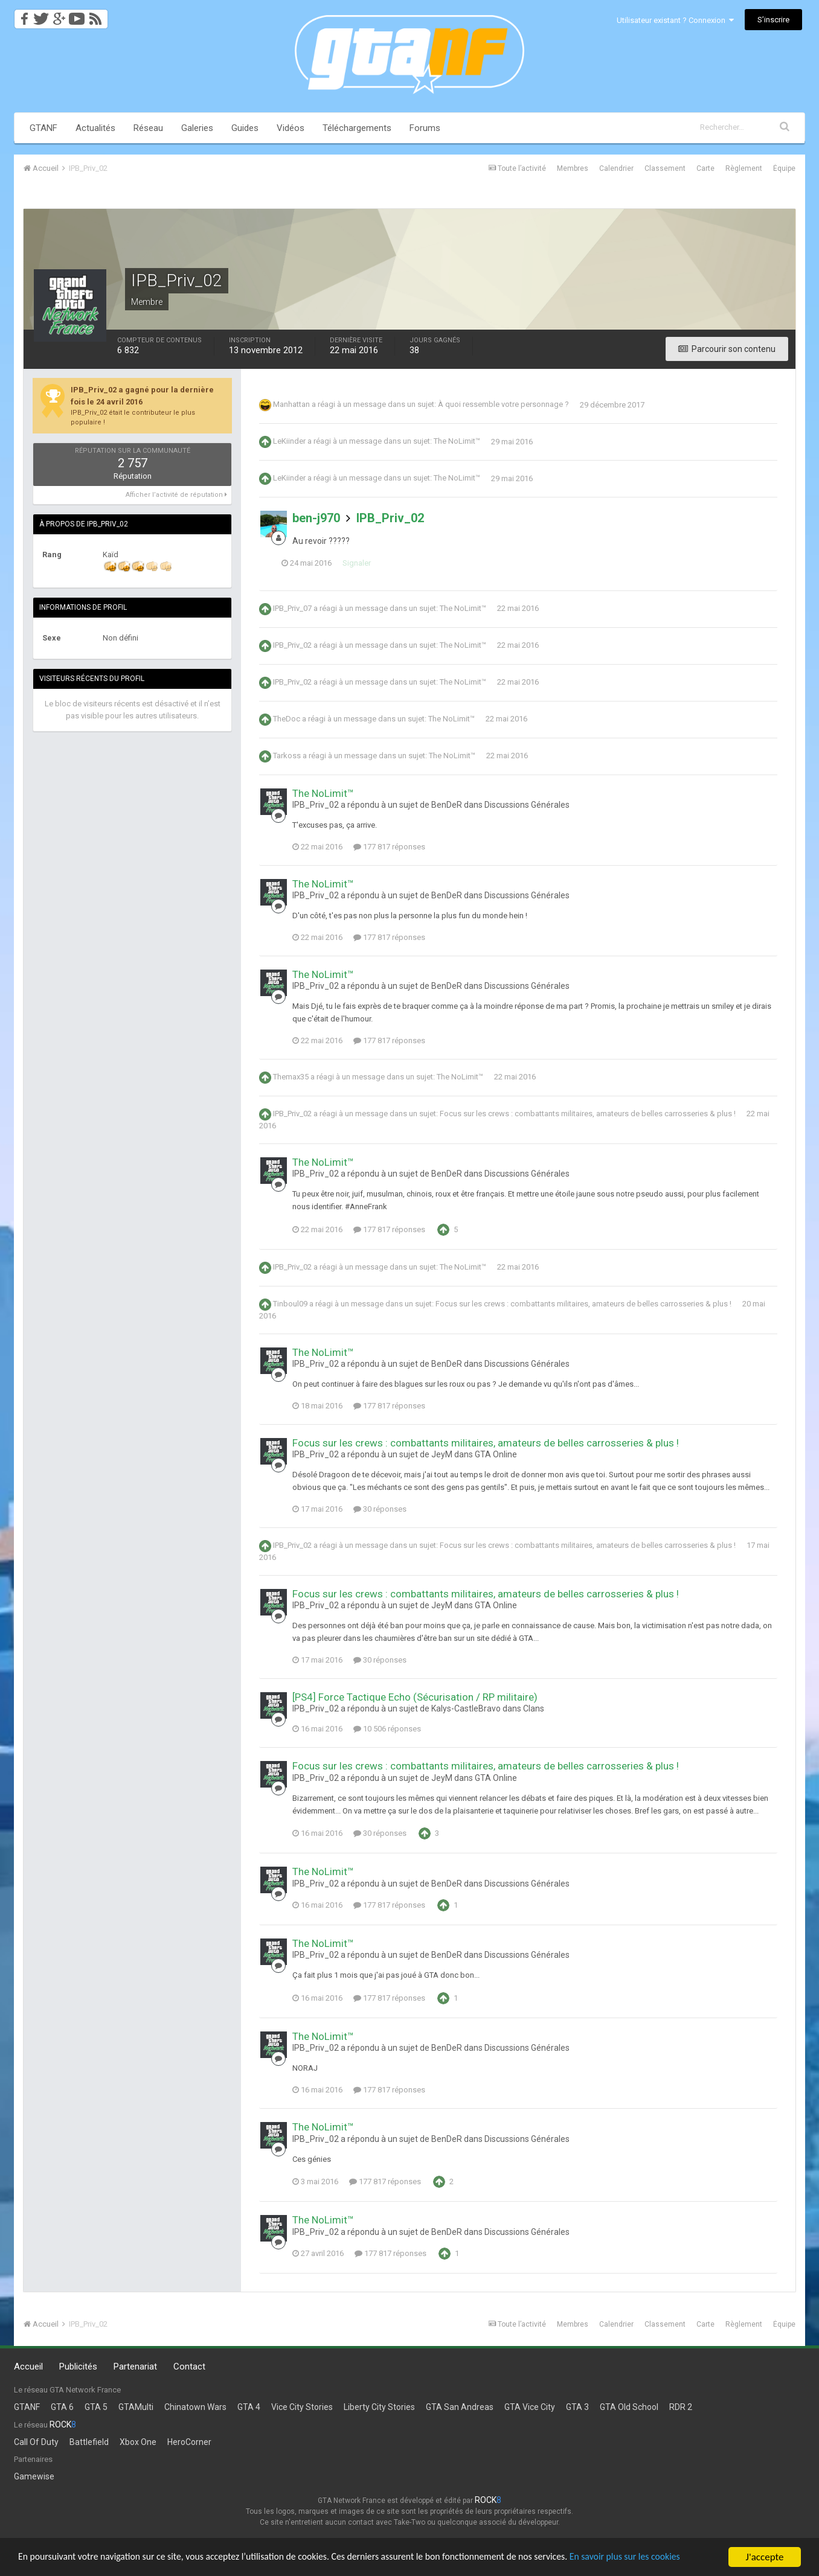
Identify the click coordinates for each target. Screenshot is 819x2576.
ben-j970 (316, 518)
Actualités (95, 128)
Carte (705, 168)
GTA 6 (62, 2407)
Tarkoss (287, 755)
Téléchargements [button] (357, 128)
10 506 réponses (387, 1728)
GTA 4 (248, 2407)
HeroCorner (189, 2442)
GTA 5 (96, 2407)
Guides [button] (245, 128)
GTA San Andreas (459, 2407)
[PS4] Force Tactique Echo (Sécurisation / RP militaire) (415, 1697)
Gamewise (34, 2476)
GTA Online (496, 1454)
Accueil (28, 2366)
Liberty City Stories (379, 2407)
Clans (533, 1708)
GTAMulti (135, 2407)
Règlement (743, 168)
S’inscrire (773, 19)
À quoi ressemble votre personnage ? (503, 404)
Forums (425, 128)
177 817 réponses (389, 846)
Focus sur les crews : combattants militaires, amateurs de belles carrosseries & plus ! (588, 1113)
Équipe (784, 168)
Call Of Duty (36, 2442)
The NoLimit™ (457, 441)
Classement (665, 168)
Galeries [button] (197, 128)
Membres (572, 168)
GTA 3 (577, 2407)
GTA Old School (629, 2407)
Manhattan (291, 404)
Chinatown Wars (195, 2407)
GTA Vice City (529, 2407)
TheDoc (286, 718)
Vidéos (290, 128)
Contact (189, 2366)
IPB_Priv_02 (390, 518)
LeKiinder (289, 441)
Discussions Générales (527, 805)
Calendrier (616, 168)
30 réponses (379, 1508)
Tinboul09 (290, 1303)
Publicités (78, 2366)
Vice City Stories (302, 2407)
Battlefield (89, 2442)
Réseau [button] (148, 128)
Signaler (367, 562)
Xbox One (138, 2442)
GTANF (43, 128)
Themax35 (291, 1076)
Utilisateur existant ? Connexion (675, 20)
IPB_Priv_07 (292, 608)
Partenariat (135, 2366)
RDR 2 (680, 2407)
